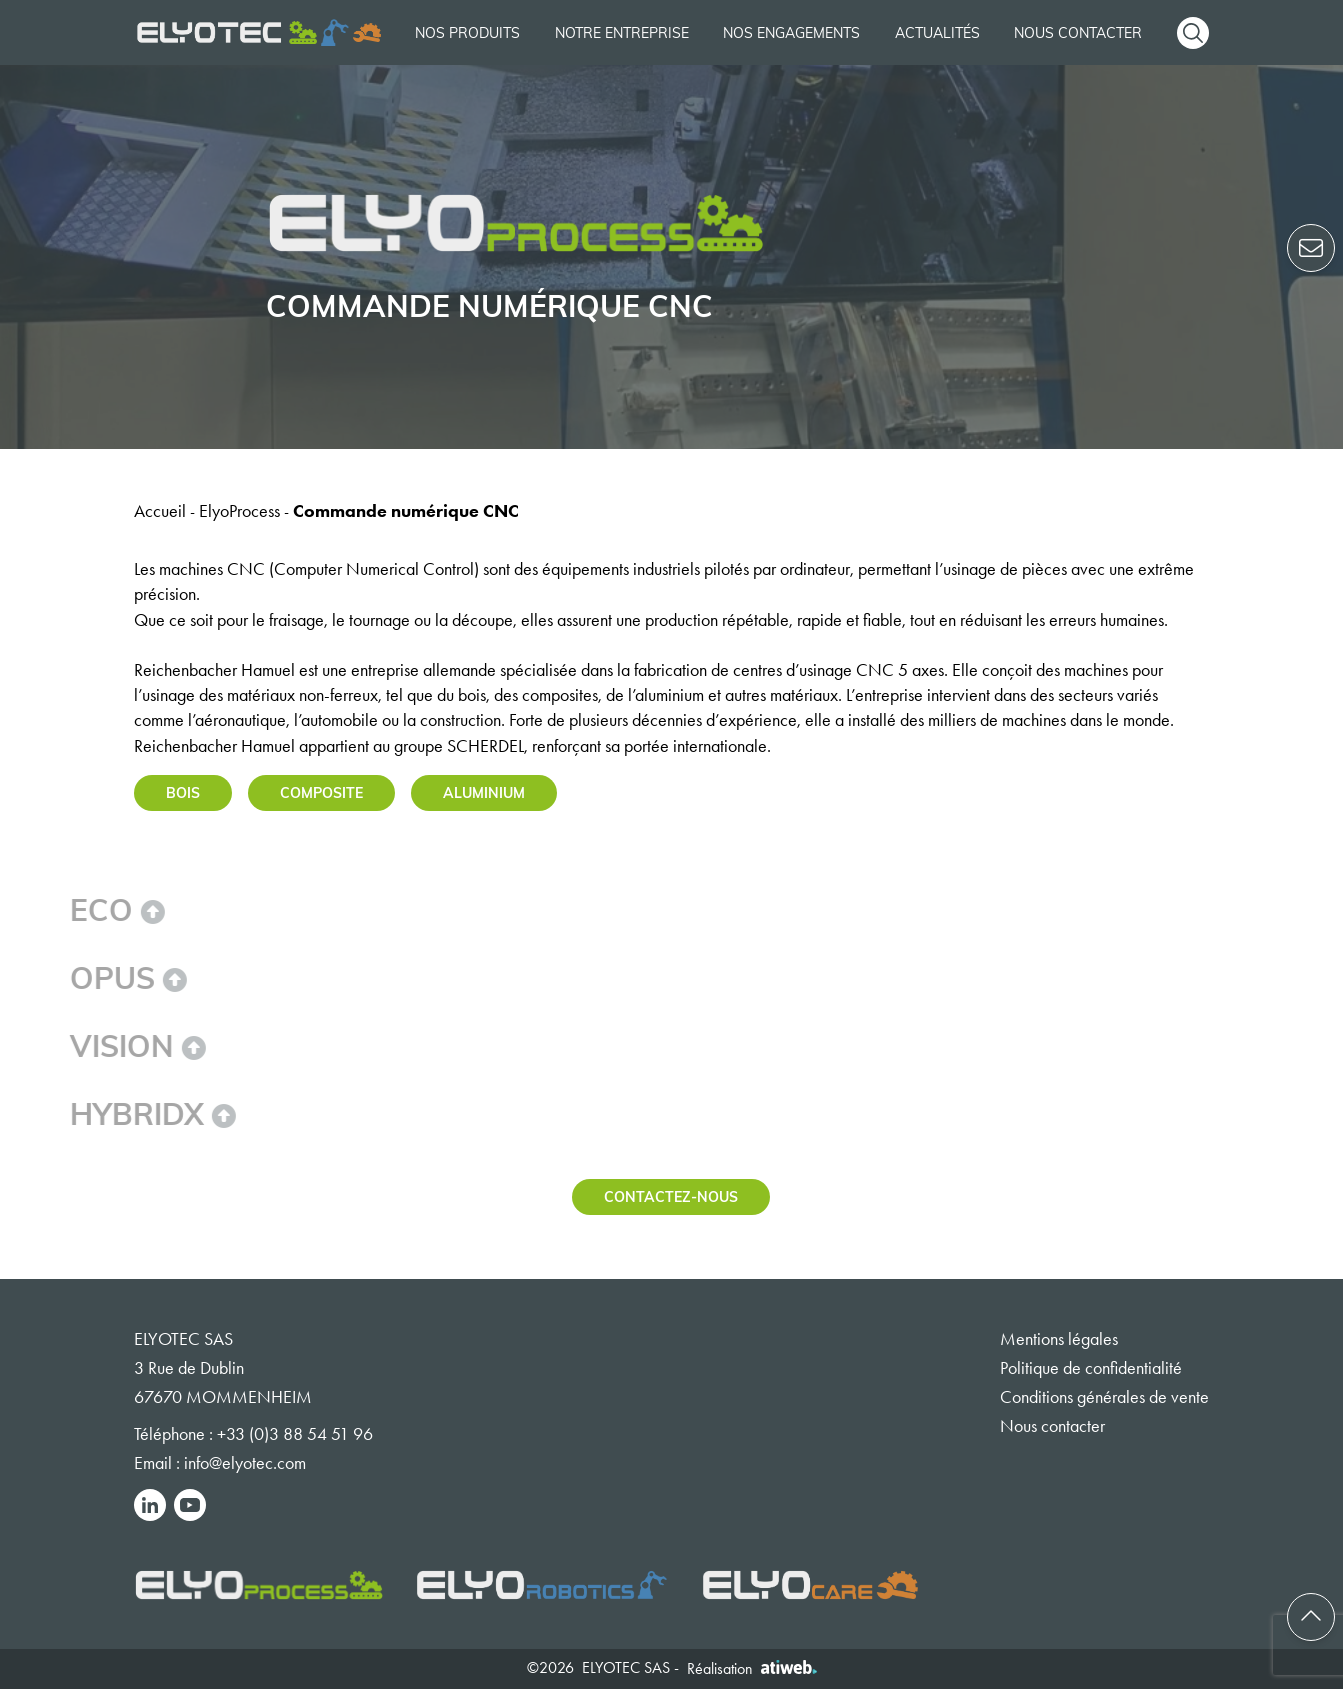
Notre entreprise (622, 32)
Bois (183, 792)
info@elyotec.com (245, 1463)
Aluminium (484, 792)
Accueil (160, 511)
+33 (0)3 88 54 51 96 (295, 1434)
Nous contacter (1078, 32)
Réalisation (752, 1668)
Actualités (937, 32)
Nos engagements (791, 32)
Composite (321, 792)
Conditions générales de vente (1104, 1397)
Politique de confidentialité (1091, 1368)
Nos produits (467, 32)
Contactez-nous (671, 1196)
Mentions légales (1059, 1339)
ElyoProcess (239, 511)
